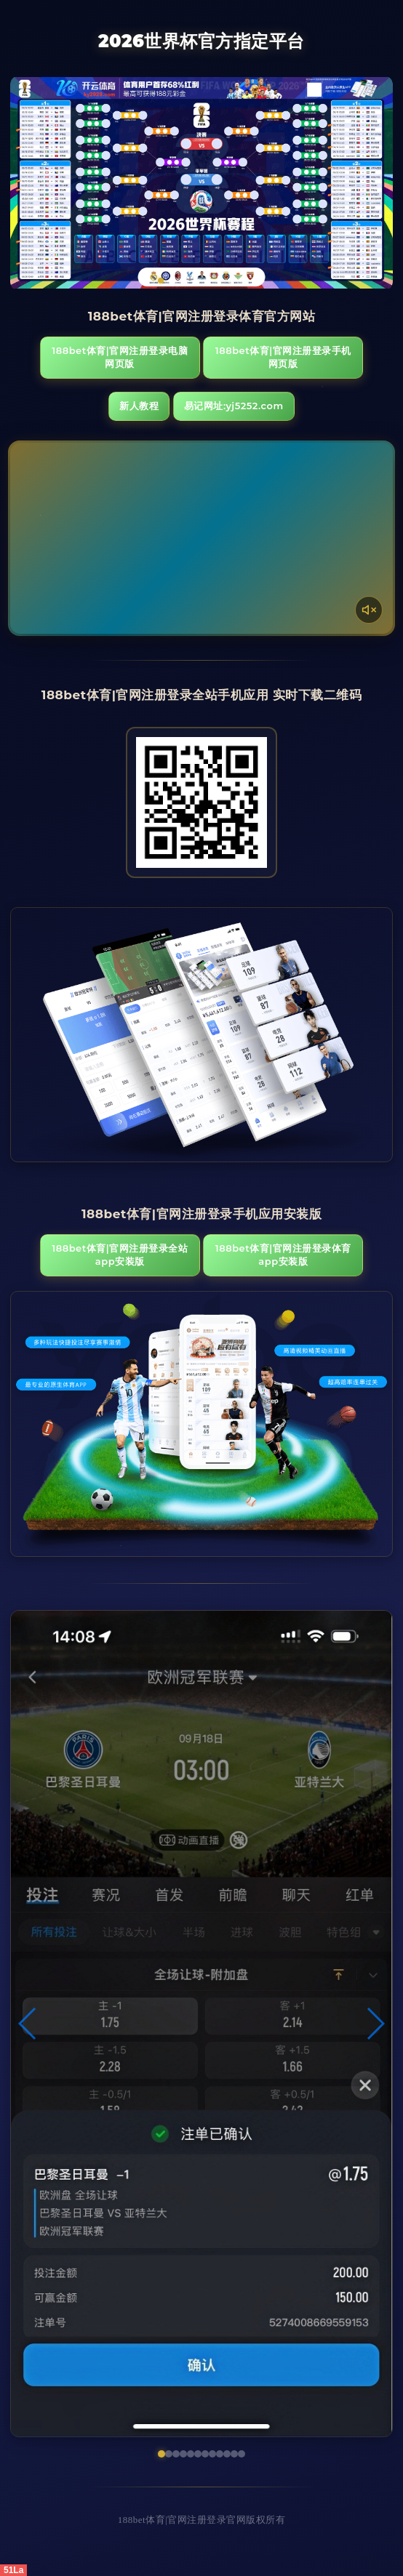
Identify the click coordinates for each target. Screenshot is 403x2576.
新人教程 (139, 405)
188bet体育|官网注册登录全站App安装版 (120, 1254)
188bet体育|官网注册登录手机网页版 (283, 357)
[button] (28, 2024)
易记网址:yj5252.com (234, 405)
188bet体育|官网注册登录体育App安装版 (283, 1254)
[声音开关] (369, 610)
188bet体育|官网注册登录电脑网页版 (120, 357)
